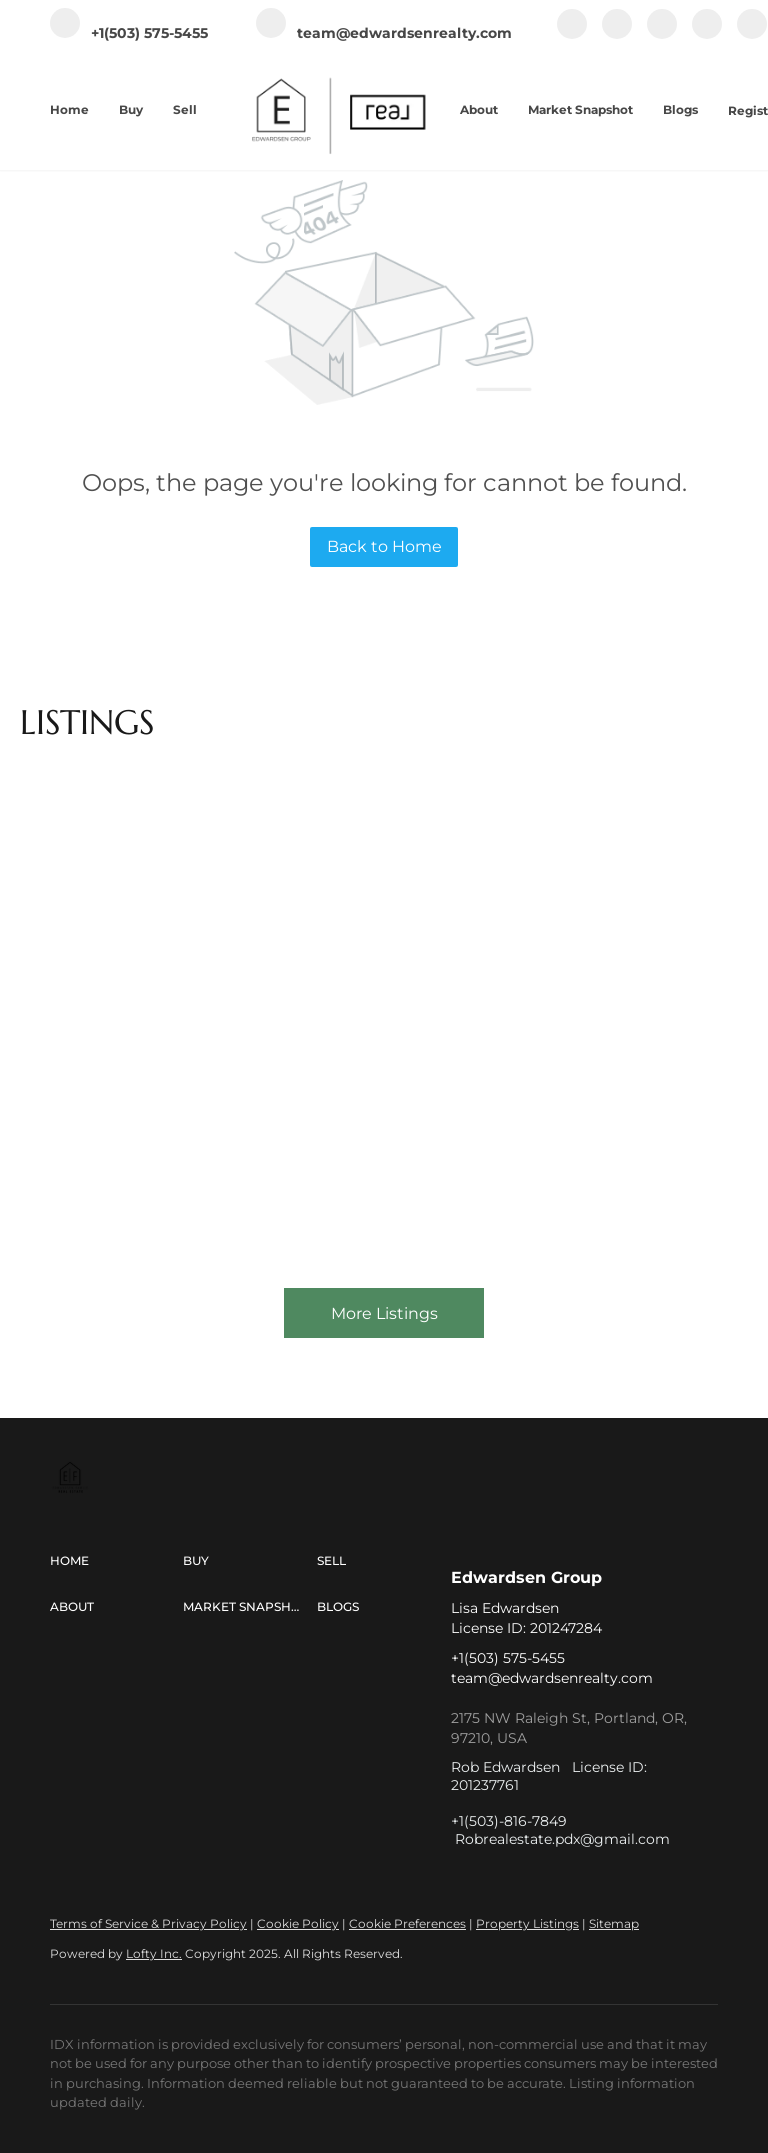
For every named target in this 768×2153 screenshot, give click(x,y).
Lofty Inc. (154, 1953)
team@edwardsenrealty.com (552, 1678)
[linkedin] (617, 34)
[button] (116, 1561)
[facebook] (572, 34)
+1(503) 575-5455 (508, 1658)
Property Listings (527, 1923)
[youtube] (707, 34)
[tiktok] (752, 34)
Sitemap (614, 1923)
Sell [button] (185, 109)
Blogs (680, 109)
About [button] (479, 109)
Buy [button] (131, 109)
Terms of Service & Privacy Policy (148, 1923)
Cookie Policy (298, 1923)
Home (69, 109)
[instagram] (662, 34)
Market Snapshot (580, 109)
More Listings (384, 1313)
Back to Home (384, 546)
